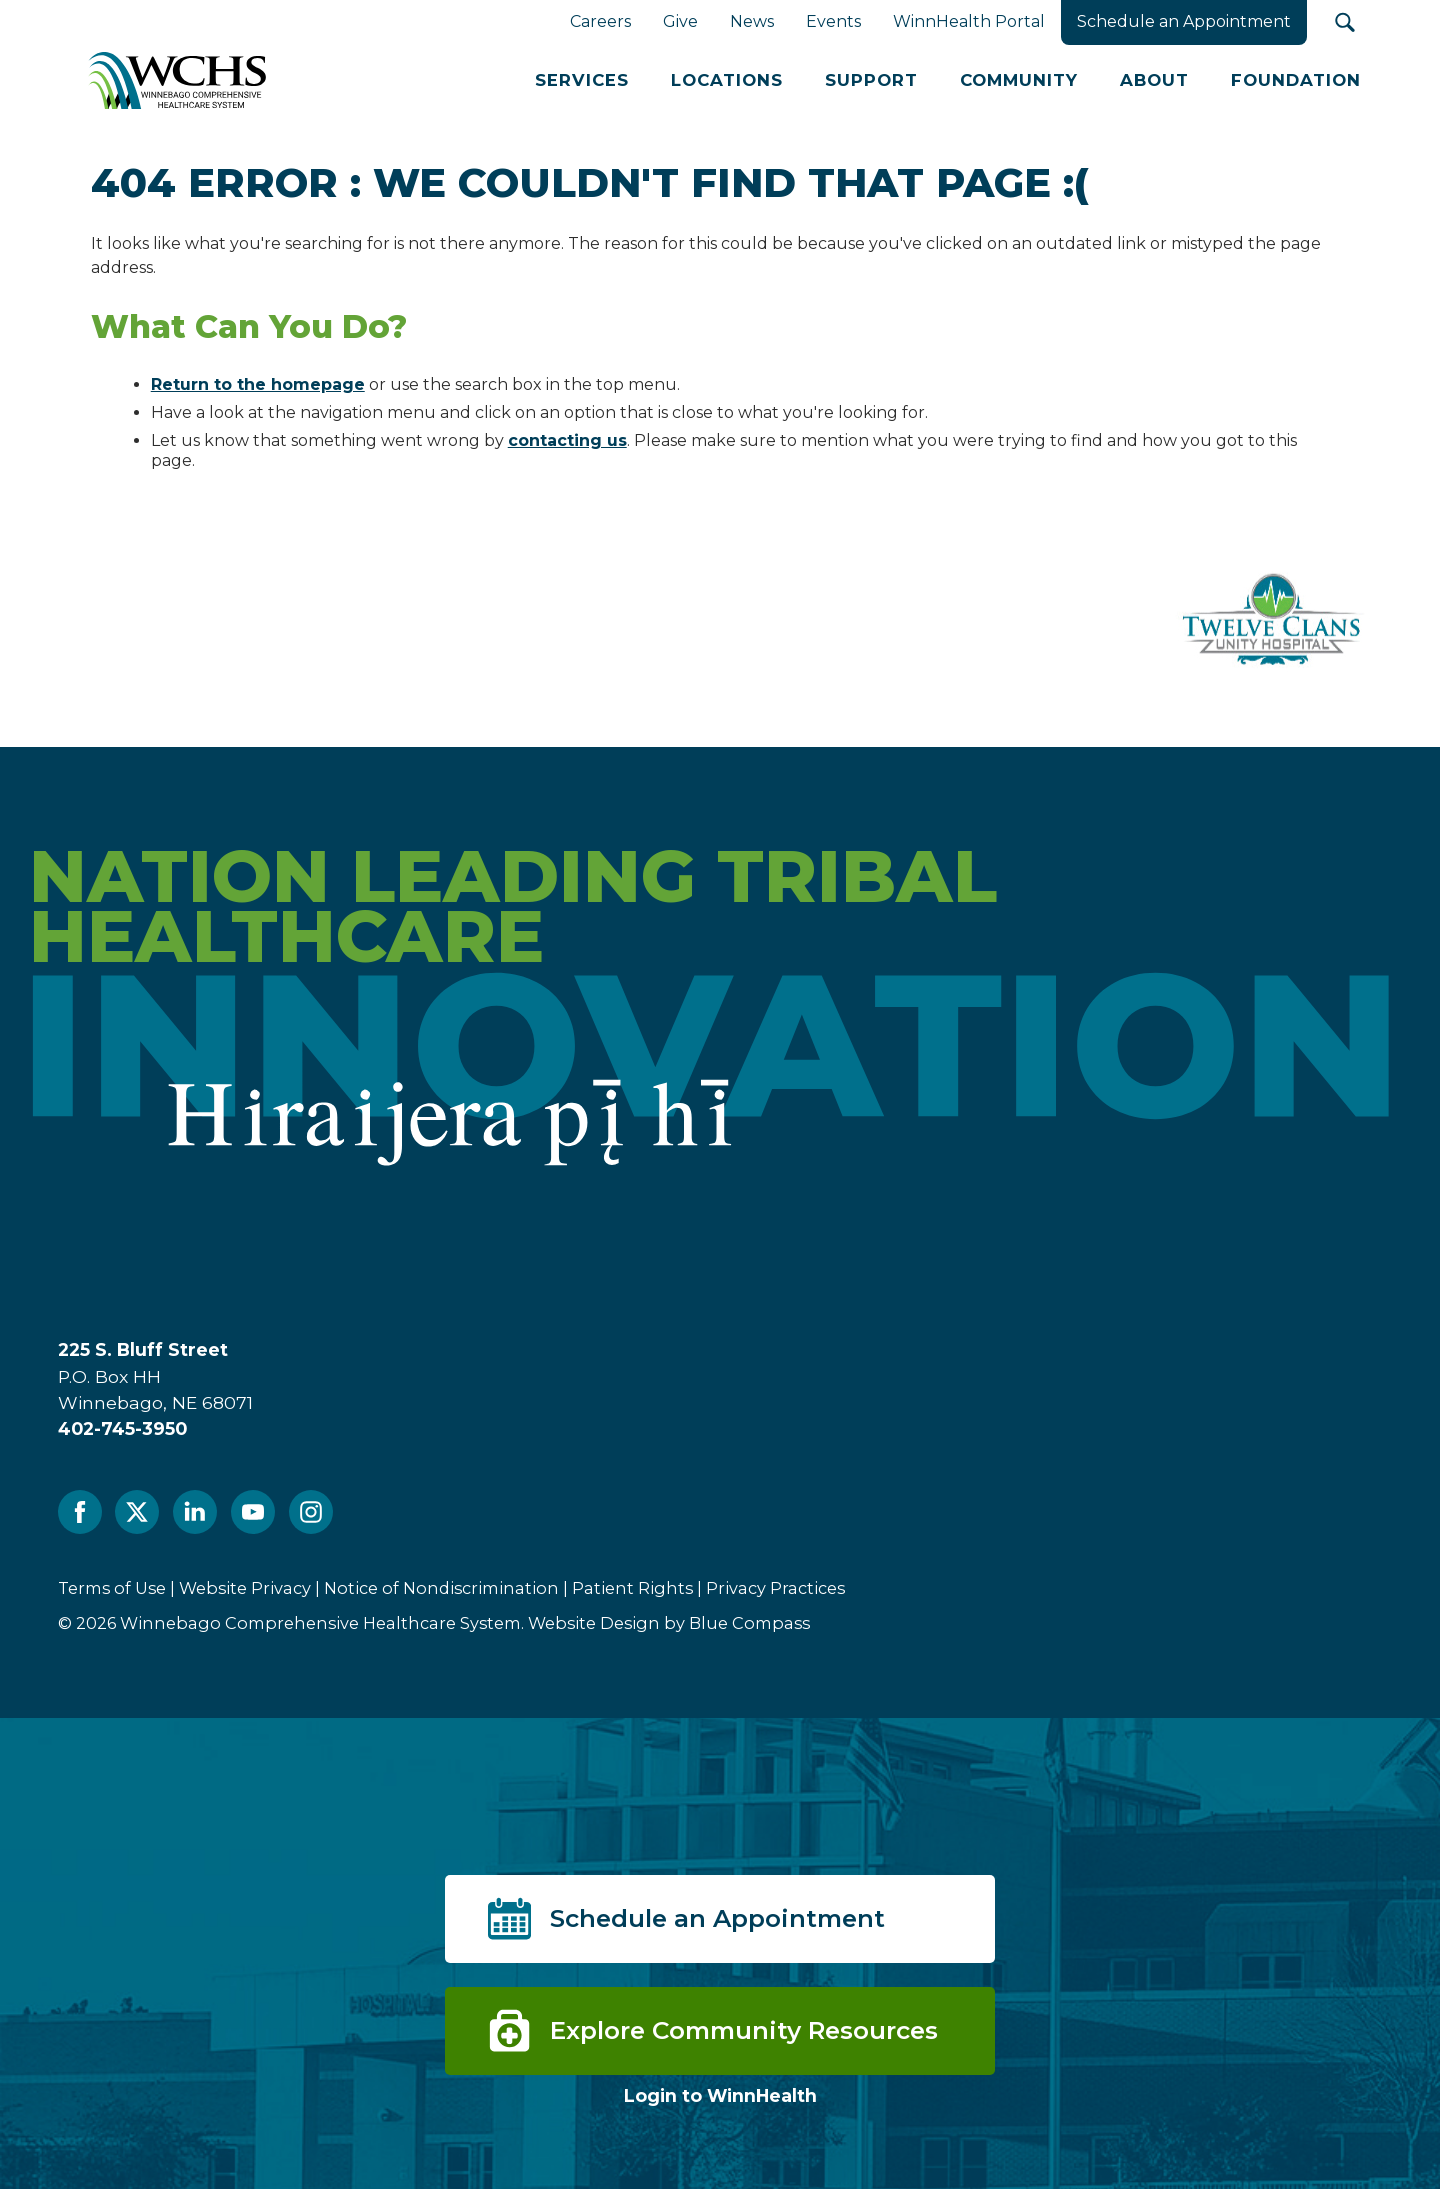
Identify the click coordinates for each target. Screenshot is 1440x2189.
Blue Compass (749, 1623)
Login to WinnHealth (720, 2095)
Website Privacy (245, 1588)
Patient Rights (632, 1588)
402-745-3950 (122, 1428)
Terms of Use (112, 1588)
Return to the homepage (258, 384)
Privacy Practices (775, 1588)
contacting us (567, 440)
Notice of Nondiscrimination (441, 1588)
